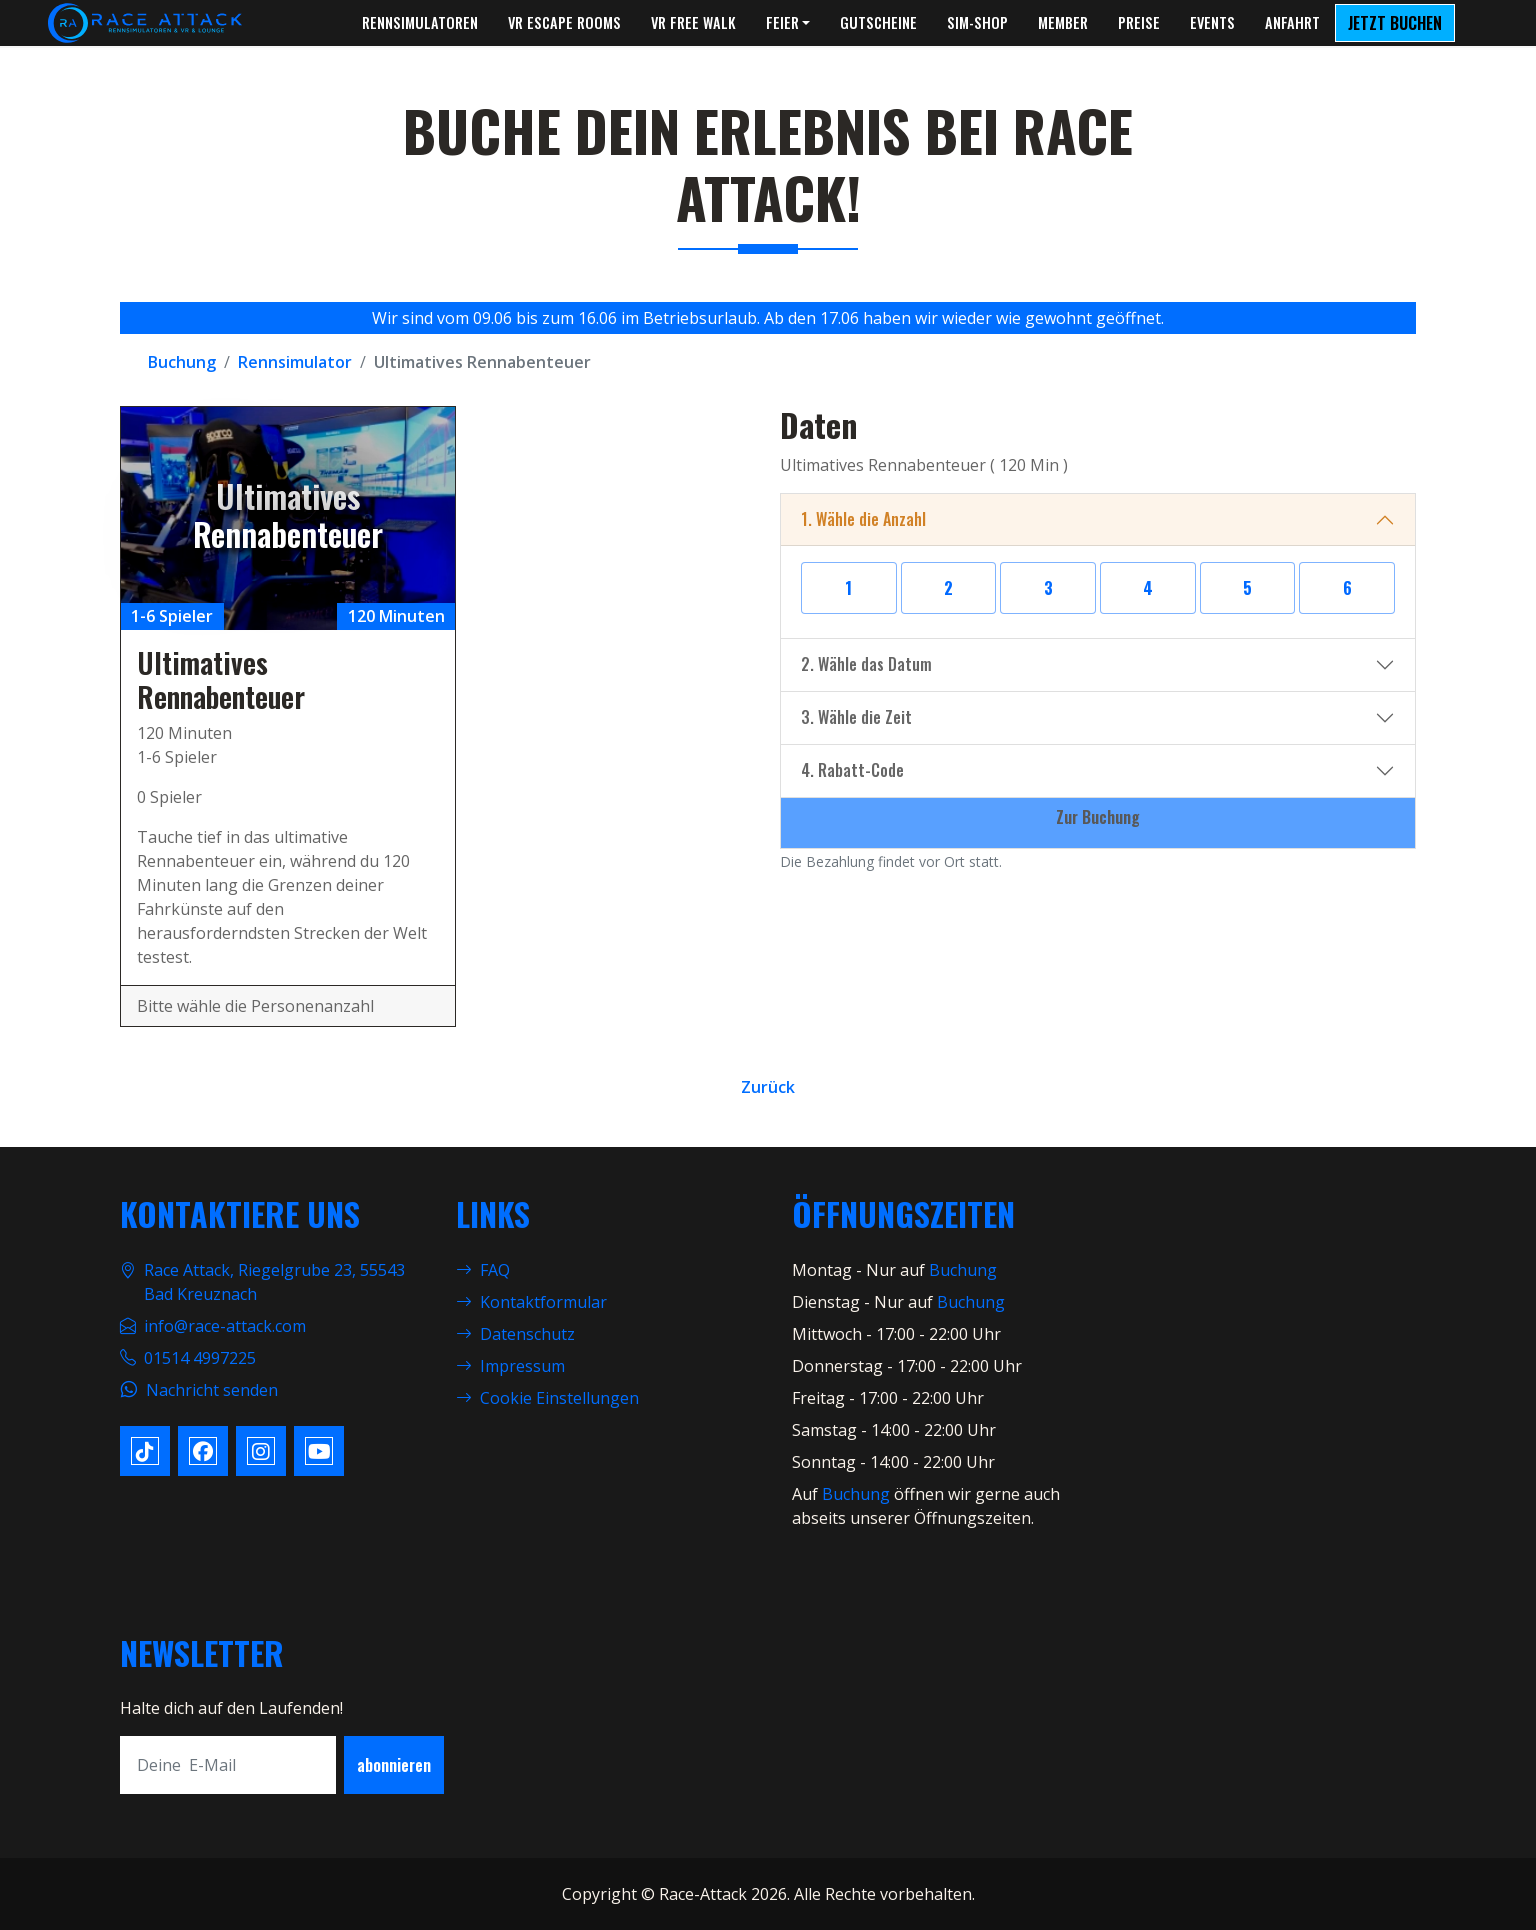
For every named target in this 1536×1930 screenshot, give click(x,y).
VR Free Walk (693, 22)
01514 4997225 (200, 1358)
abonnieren (394, 1765)
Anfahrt (1292, 22)
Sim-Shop (977, 22)
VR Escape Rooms (564, 22)
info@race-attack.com (225, 1326)
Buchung (963, 1270)
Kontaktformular (531, 1302)
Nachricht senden (212, 1390)
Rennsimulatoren (420, 22)
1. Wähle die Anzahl (863, 519)
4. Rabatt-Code (852, 770)
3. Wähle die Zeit (856, 717)
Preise (1139, 22)
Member (1063, 22)
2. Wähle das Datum (866, 664)
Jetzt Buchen (1395, 23)
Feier (782, 22)
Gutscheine (878, 22)
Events (1212, 22)
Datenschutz (515, 1334)
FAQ (483, 1270)
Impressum (510, 1366)
